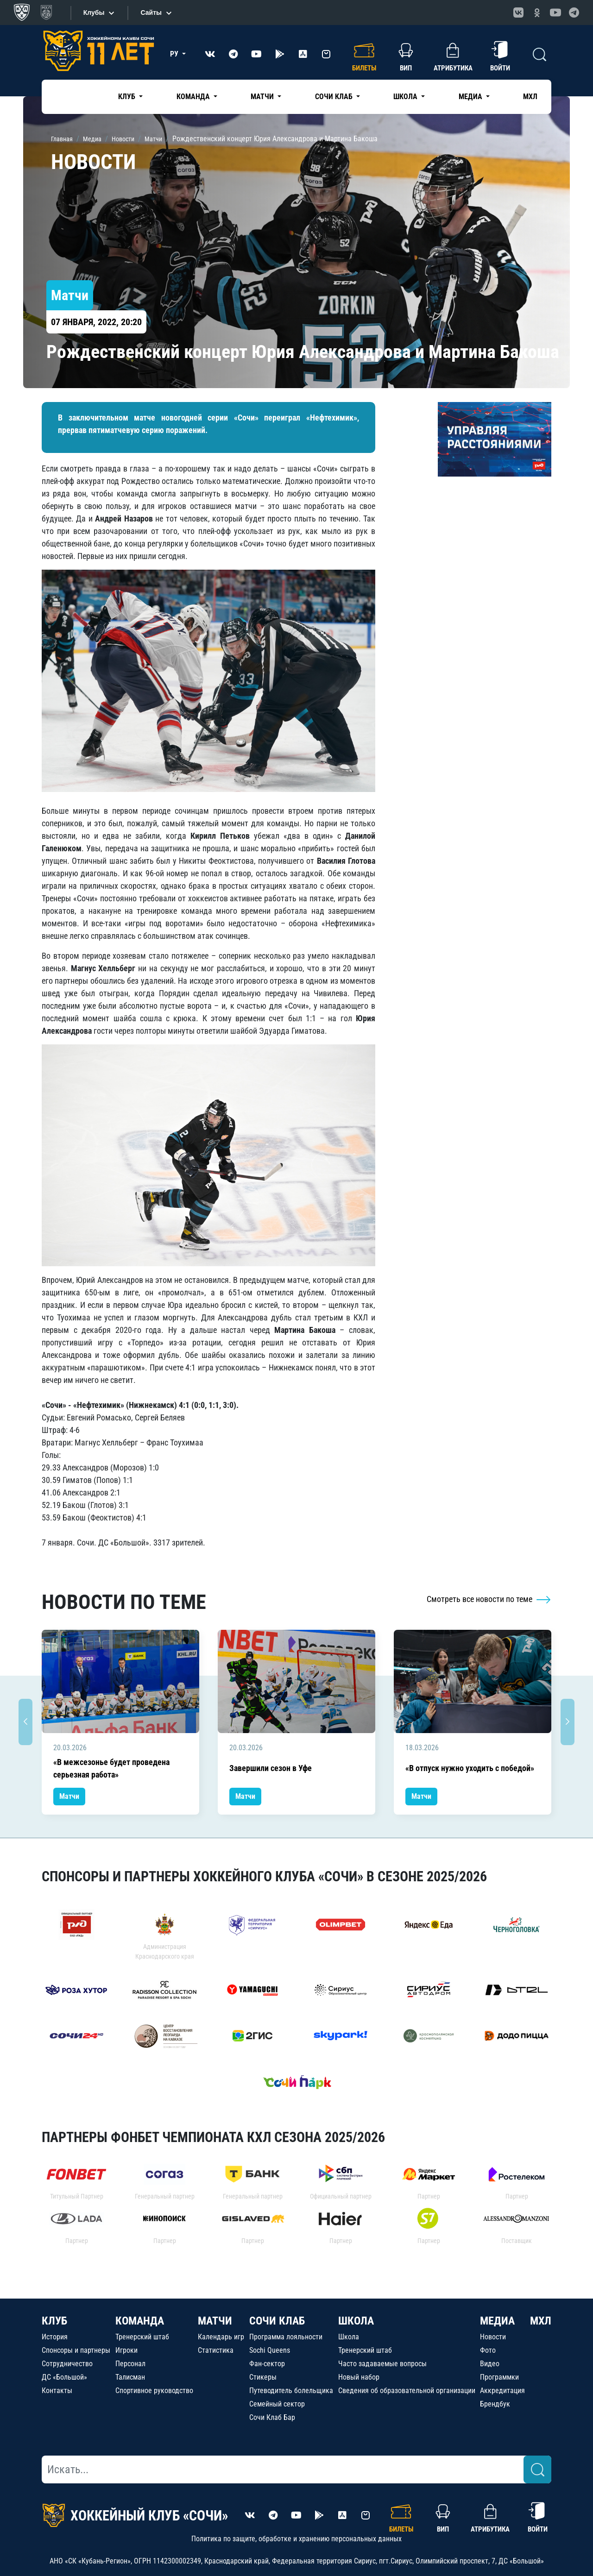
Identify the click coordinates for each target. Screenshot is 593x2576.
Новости (493, 2336)
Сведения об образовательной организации (406, 2390)
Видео (489, 2363)
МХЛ (530, 96)
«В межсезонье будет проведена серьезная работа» (111, 1768)
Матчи (69, 1796)
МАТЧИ (215, 2320)
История (55, 2336)
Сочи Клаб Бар (272, 2417)
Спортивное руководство (154, 2390)
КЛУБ (54, 2320)
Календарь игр (221, 2336)
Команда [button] (194, 96)
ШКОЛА (356, 2320)
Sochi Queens (269, 2350)
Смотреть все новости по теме (489, 1599)
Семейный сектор (277, 2404)
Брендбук (495, 2404)
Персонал (130, 2363)
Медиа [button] (471, 96)
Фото (488, 2350)
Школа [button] (406, 96)
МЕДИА (497, 2320)
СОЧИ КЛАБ (277, 2320)
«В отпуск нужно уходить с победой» (469, 1768)
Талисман (130, 2377)
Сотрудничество (67, 2363)
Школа (348, 2336)
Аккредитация (502, 2390)
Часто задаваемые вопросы (382, 2363)
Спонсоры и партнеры (76, 2350)
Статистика (215, 2350)
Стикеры (263, 2377)
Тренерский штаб (142, 2336)
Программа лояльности (285, 2336)
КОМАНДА (139, 2320)
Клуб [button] (127, 96)
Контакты (57, 2390)
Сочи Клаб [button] (334, 96)
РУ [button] (175, 54)
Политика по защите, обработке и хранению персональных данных (296, 2538)
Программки (499, 2377)
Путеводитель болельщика (291, 2390)
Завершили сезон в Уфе (270, 1768)
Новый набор (358, 2377)
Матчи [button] (263, 96)
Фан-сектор (267, 2363)
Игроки (126, 2350)
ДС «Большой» (64, 2377)
